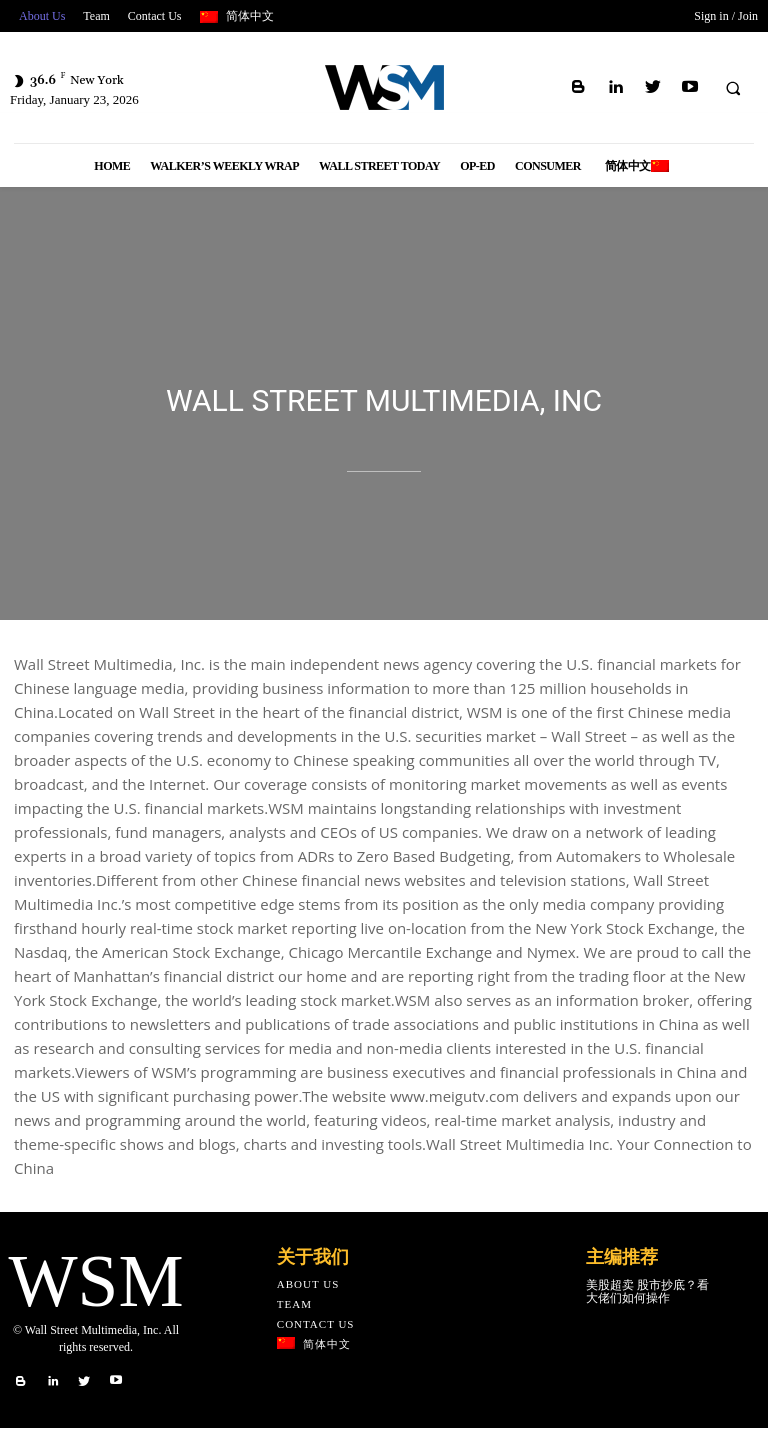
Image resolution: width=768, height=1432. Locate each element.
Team (294, 1306)
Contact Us (316, 1326)
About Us (308, 1286)
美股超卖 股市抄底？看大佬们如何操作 (647, 1294)
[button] (733, 88)
